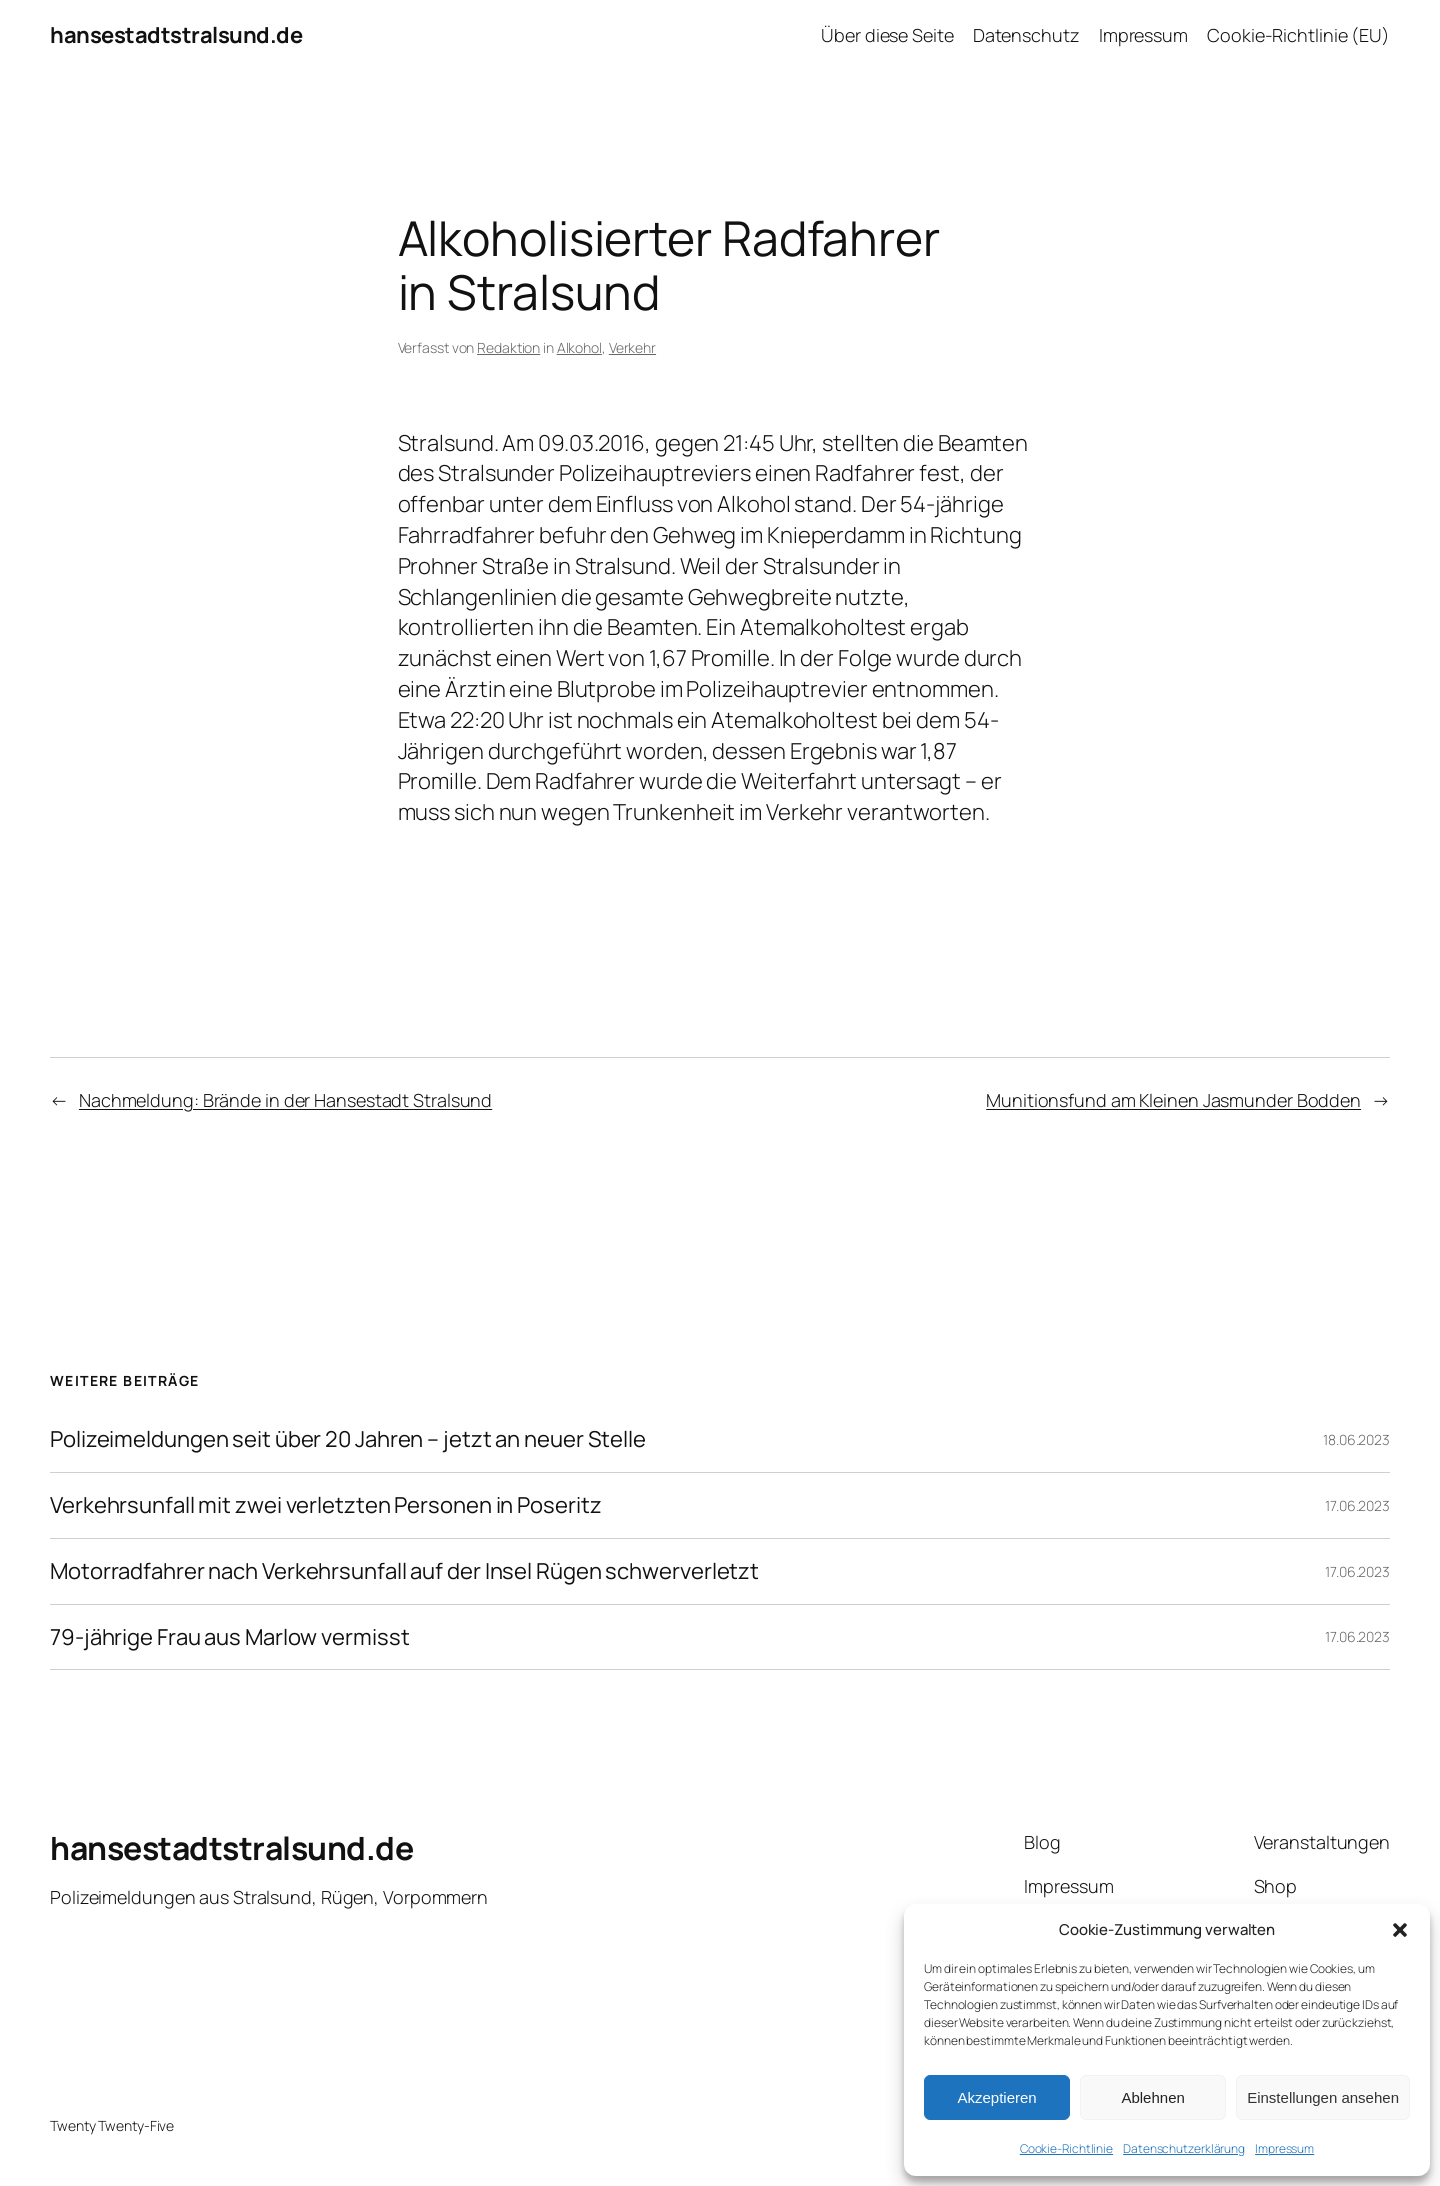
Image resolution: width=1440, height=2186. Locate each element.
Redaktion (508, 347)
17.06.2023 (1357, 1505)
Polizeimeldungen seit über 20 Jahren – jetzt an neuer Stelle (348, 1439)
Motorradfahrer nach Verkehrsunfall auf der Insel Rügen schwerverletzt (404, 1571)
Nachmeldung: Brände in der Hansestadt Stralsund (285, 1100)
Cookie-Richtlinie (1066, 2148)
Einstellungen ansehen (1323, 2097)
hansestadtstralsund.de (176, 35)
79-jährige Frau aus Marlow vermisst (230, 1637)
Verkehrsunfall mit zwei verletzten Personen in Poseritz (326, 1505)
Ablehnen (1152, 2097)
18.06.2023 (1356, 1439)
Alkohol (579, 347)
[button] (1400, 1930)
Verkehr (632, 347)
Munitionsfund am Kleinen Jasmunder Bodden (1173, 1100)
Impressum (1284, 2148)
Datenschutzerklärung (1184, 2148)
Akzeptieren (996, 2097)
